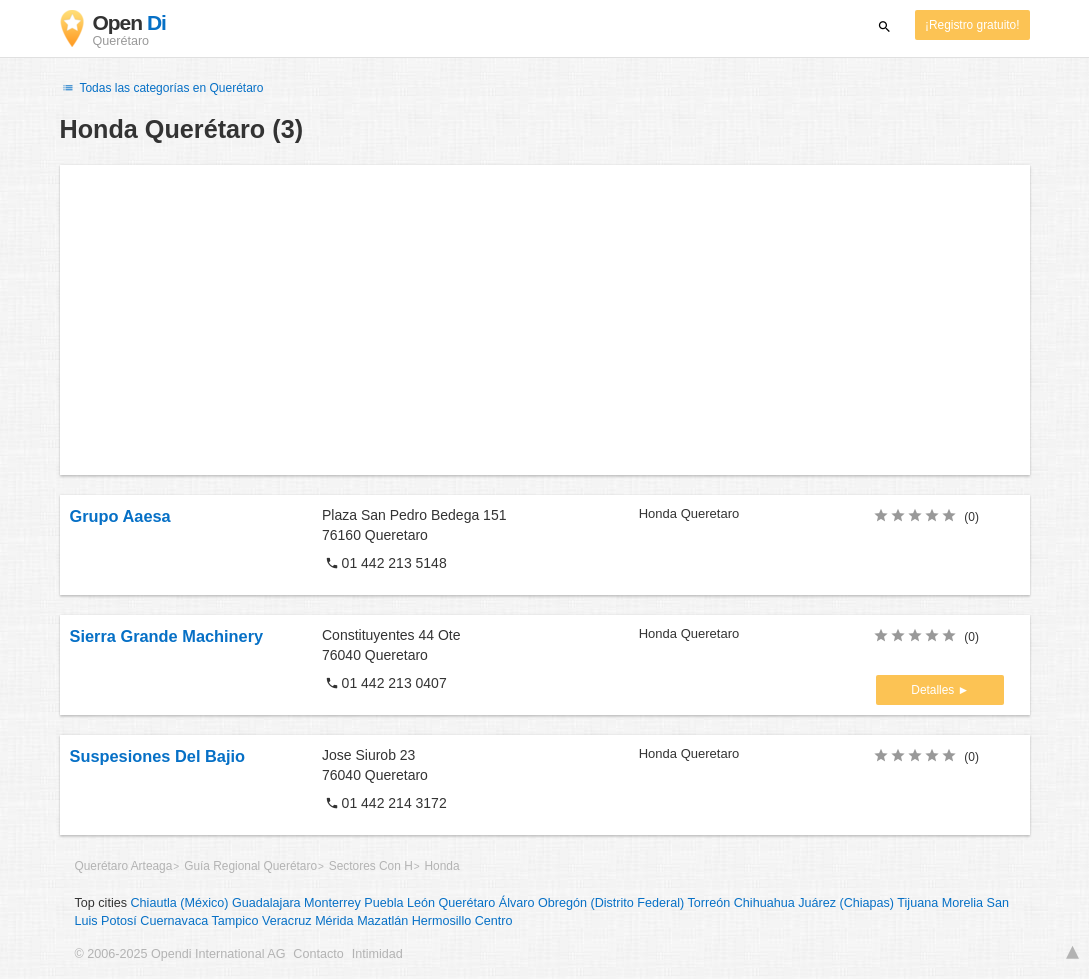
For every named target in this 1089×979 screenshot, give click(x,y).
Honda (442, 866)
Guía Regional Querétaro (250, 866)
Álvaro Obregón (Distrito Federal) (591, 903)
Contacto (318, 954)
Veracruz (287, 921)
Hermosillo (441, 921)
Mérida (334, 921)
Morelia (962, 903)
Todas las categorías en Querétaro (162, 88)
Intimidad (377, 954)
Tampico (235, 921)
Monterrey (332, 903)
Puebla (383, 903)
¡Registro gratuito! (972, 25)
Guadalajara (266, 903)
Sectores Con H (371, 866)
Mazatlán (382, 921)
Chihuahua (764, 903)
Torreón (709, 903)
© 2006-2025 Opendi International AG (180, 954)
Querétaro (467, 903)
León (421, 903)
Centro (494, 921)
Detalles (934, 690)
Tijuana (917, 903)
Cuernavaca (174, 921)
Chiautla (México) (180, 903)
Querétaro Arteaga (124, 866)
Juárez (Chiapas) (846, 903)
